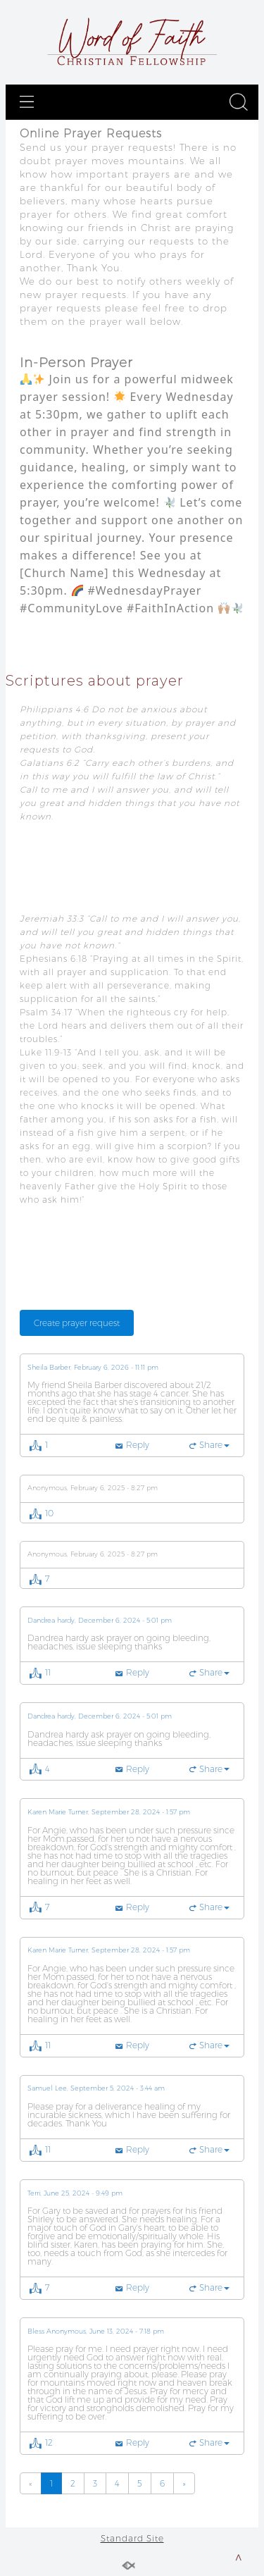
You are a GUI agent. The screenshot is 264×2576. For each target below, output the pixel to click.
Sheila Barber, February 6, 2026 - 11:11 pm (92, 1367)
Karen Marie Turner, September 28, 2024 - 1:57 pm (108, 1812)
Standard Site (132, 2538)
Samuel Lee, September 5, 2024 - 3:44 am (96, 2088)
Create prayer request (77, 1323)
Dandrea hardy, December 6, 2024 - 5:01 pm (99, 1620)
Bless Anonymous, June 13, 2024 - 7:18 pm (95, 2331)
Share (214, 1444)
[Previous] (31, 2483)
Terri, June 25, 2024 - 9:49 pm (74, 2193)
